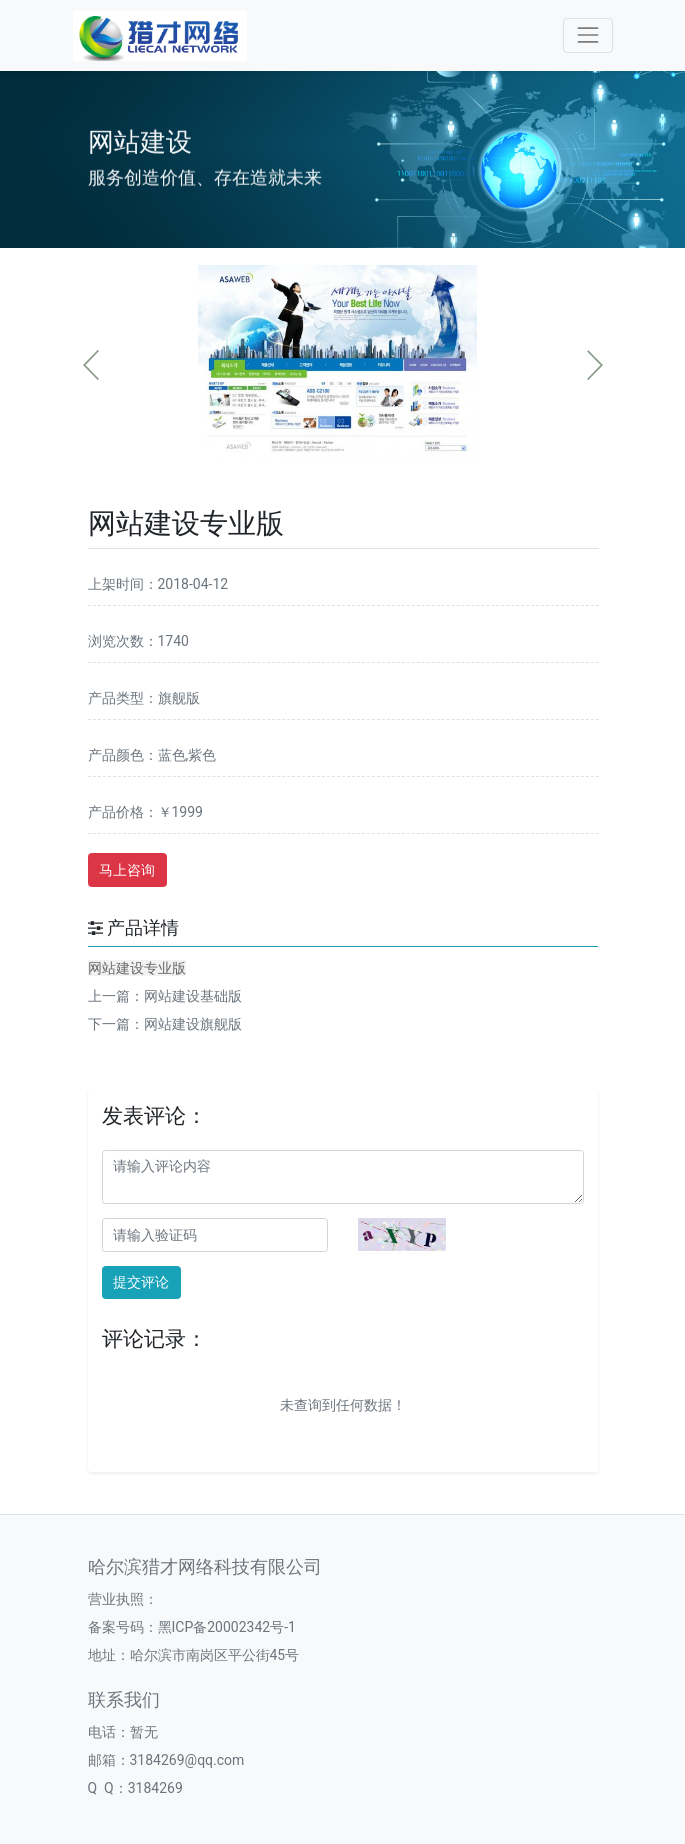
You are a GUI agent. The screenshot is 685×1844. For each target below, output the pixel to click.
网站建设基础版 (193, 996)
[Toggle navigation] (587, 35)
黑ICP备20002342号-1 (227, 1627)
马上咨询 (127, 870)
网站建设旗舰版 (193, 1024)
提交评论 (141, 1282)
